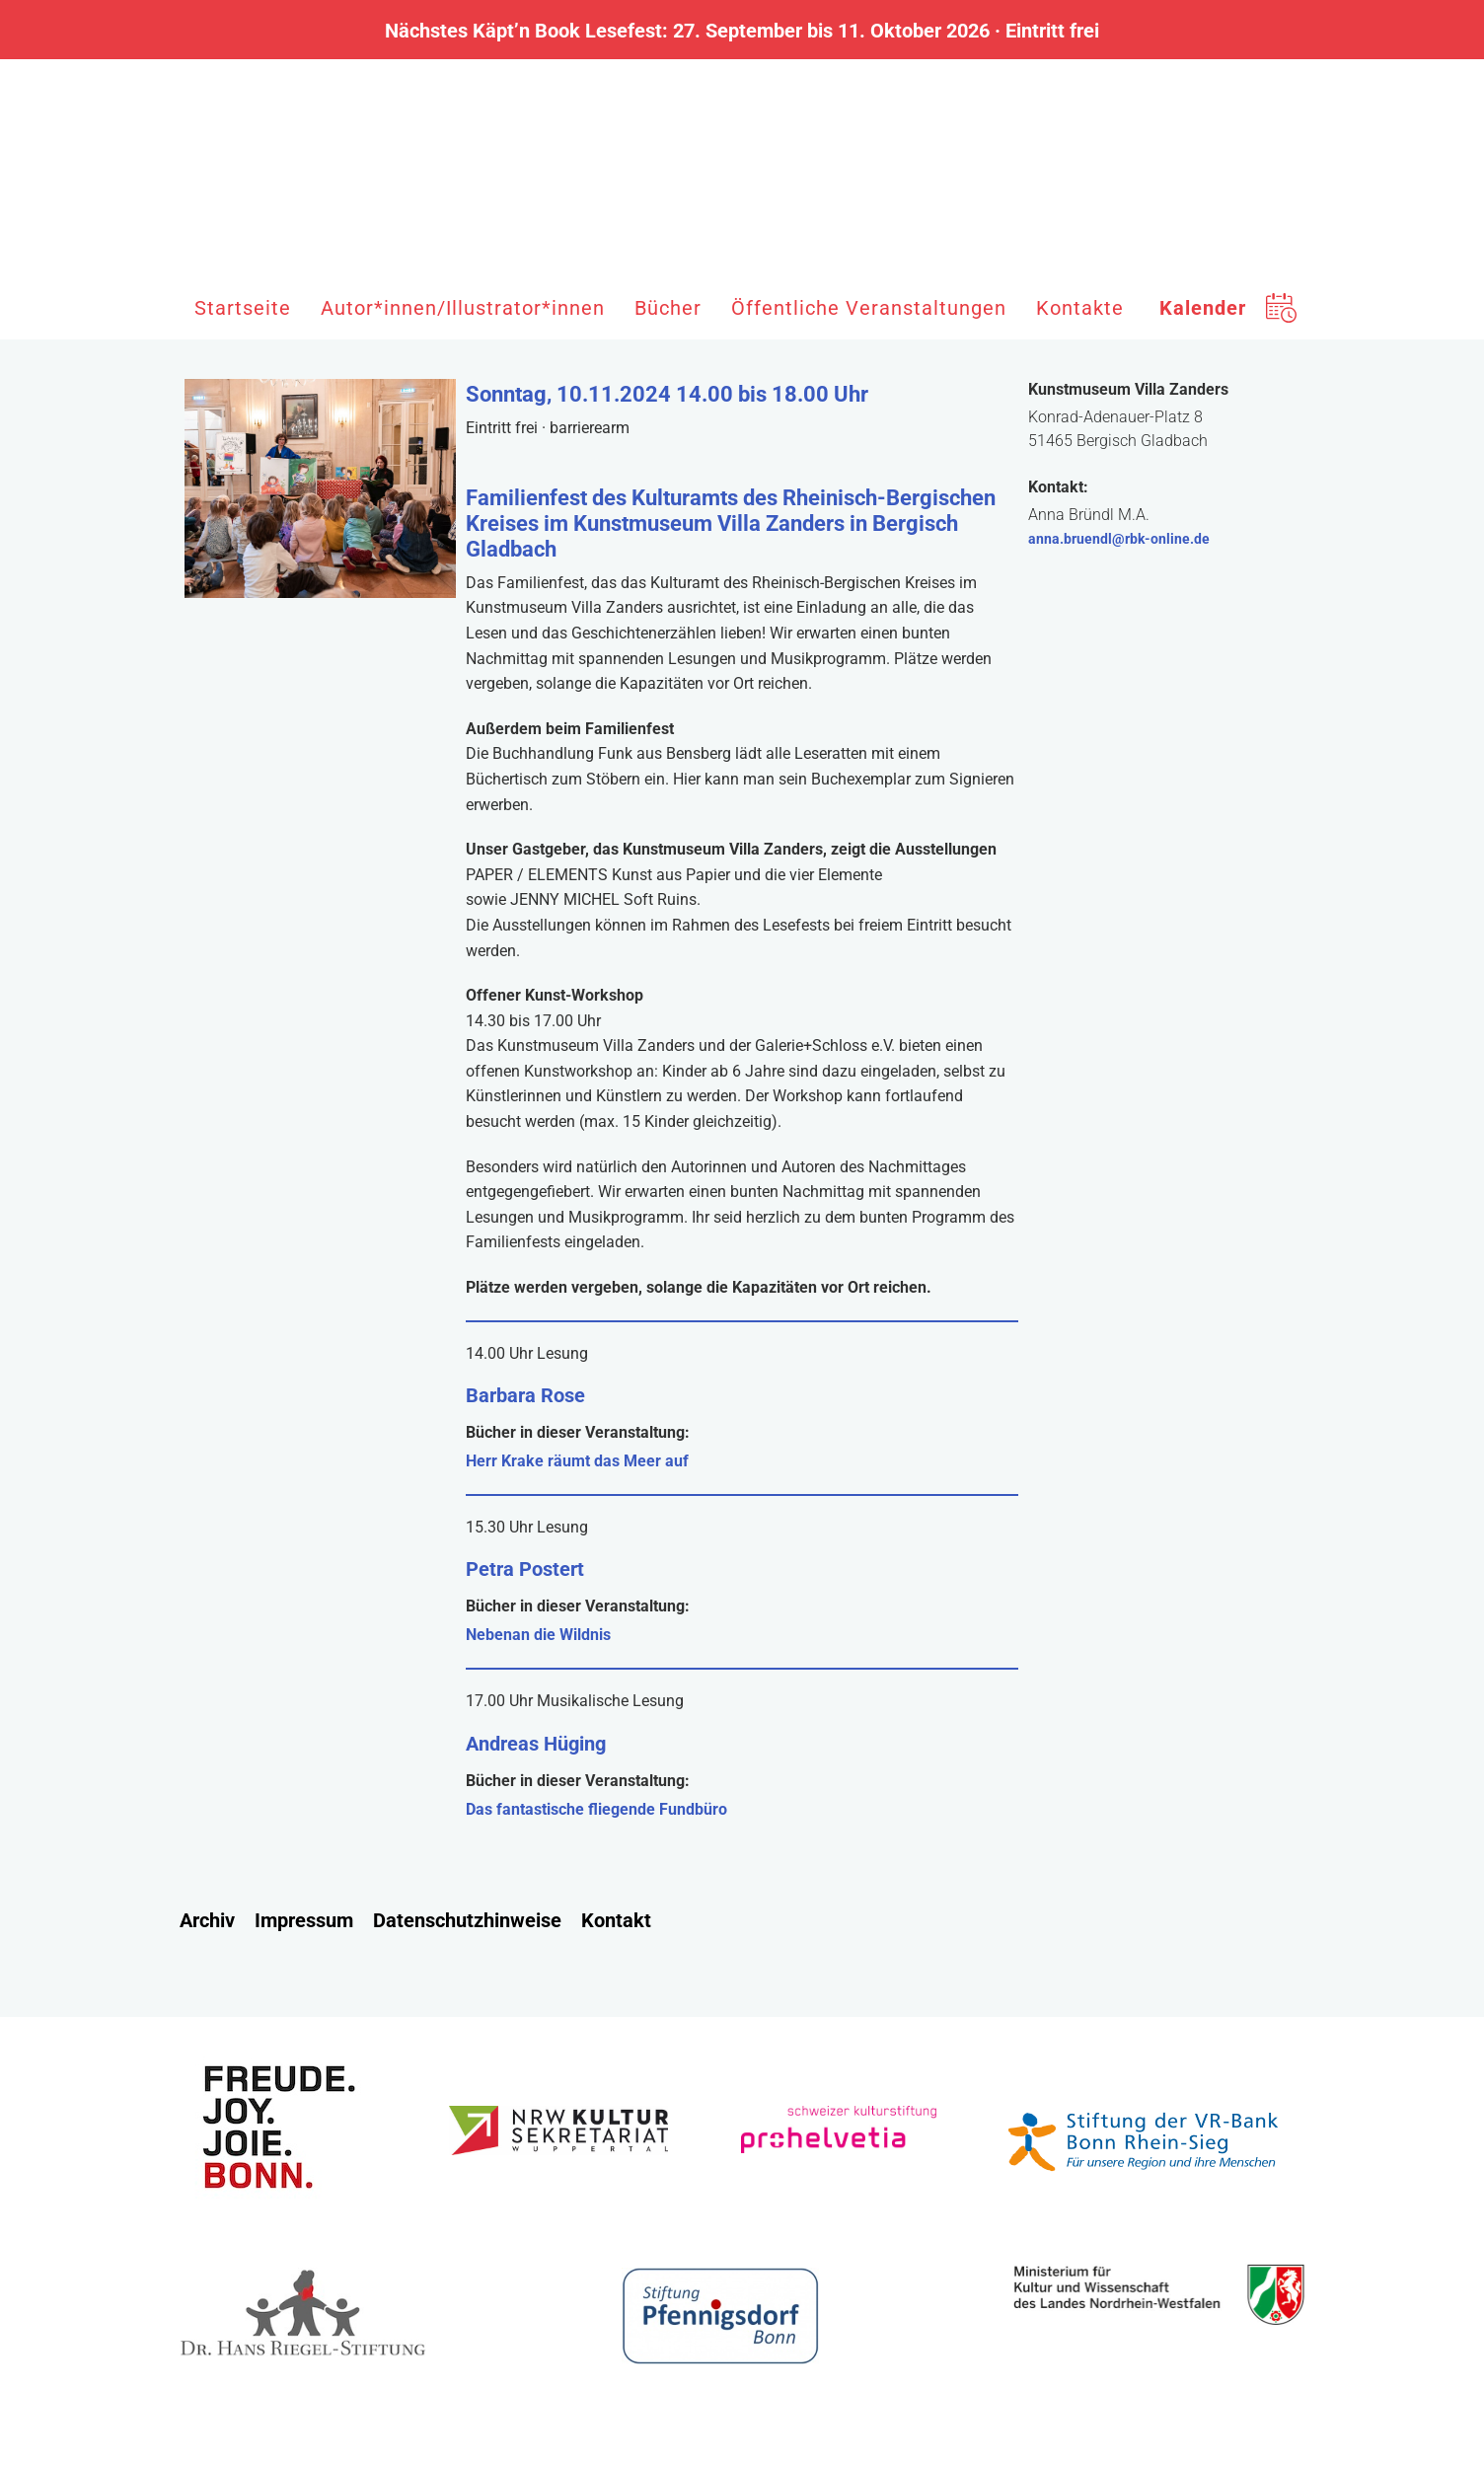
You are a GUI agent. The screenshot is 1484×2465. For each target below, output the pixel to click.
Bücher (668, 308)
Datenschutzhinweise (467, 1920)
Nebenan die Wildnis (538, 1634)
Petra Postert (525, 1569)
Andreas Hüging (536, 1743)
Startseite (242, 308)
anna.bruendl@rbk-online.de (1119, 539)
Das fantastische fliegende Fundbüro (596, 1809)
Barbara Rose (525, 1395)
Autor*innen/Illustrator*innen (463, 308)
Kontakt (616, 1920)
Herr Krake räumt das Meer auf (577, 1461)
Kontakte (1080, 308)
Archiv (207, 1920)
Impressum (304, 1920)
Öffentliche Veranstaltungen (868, 308)
